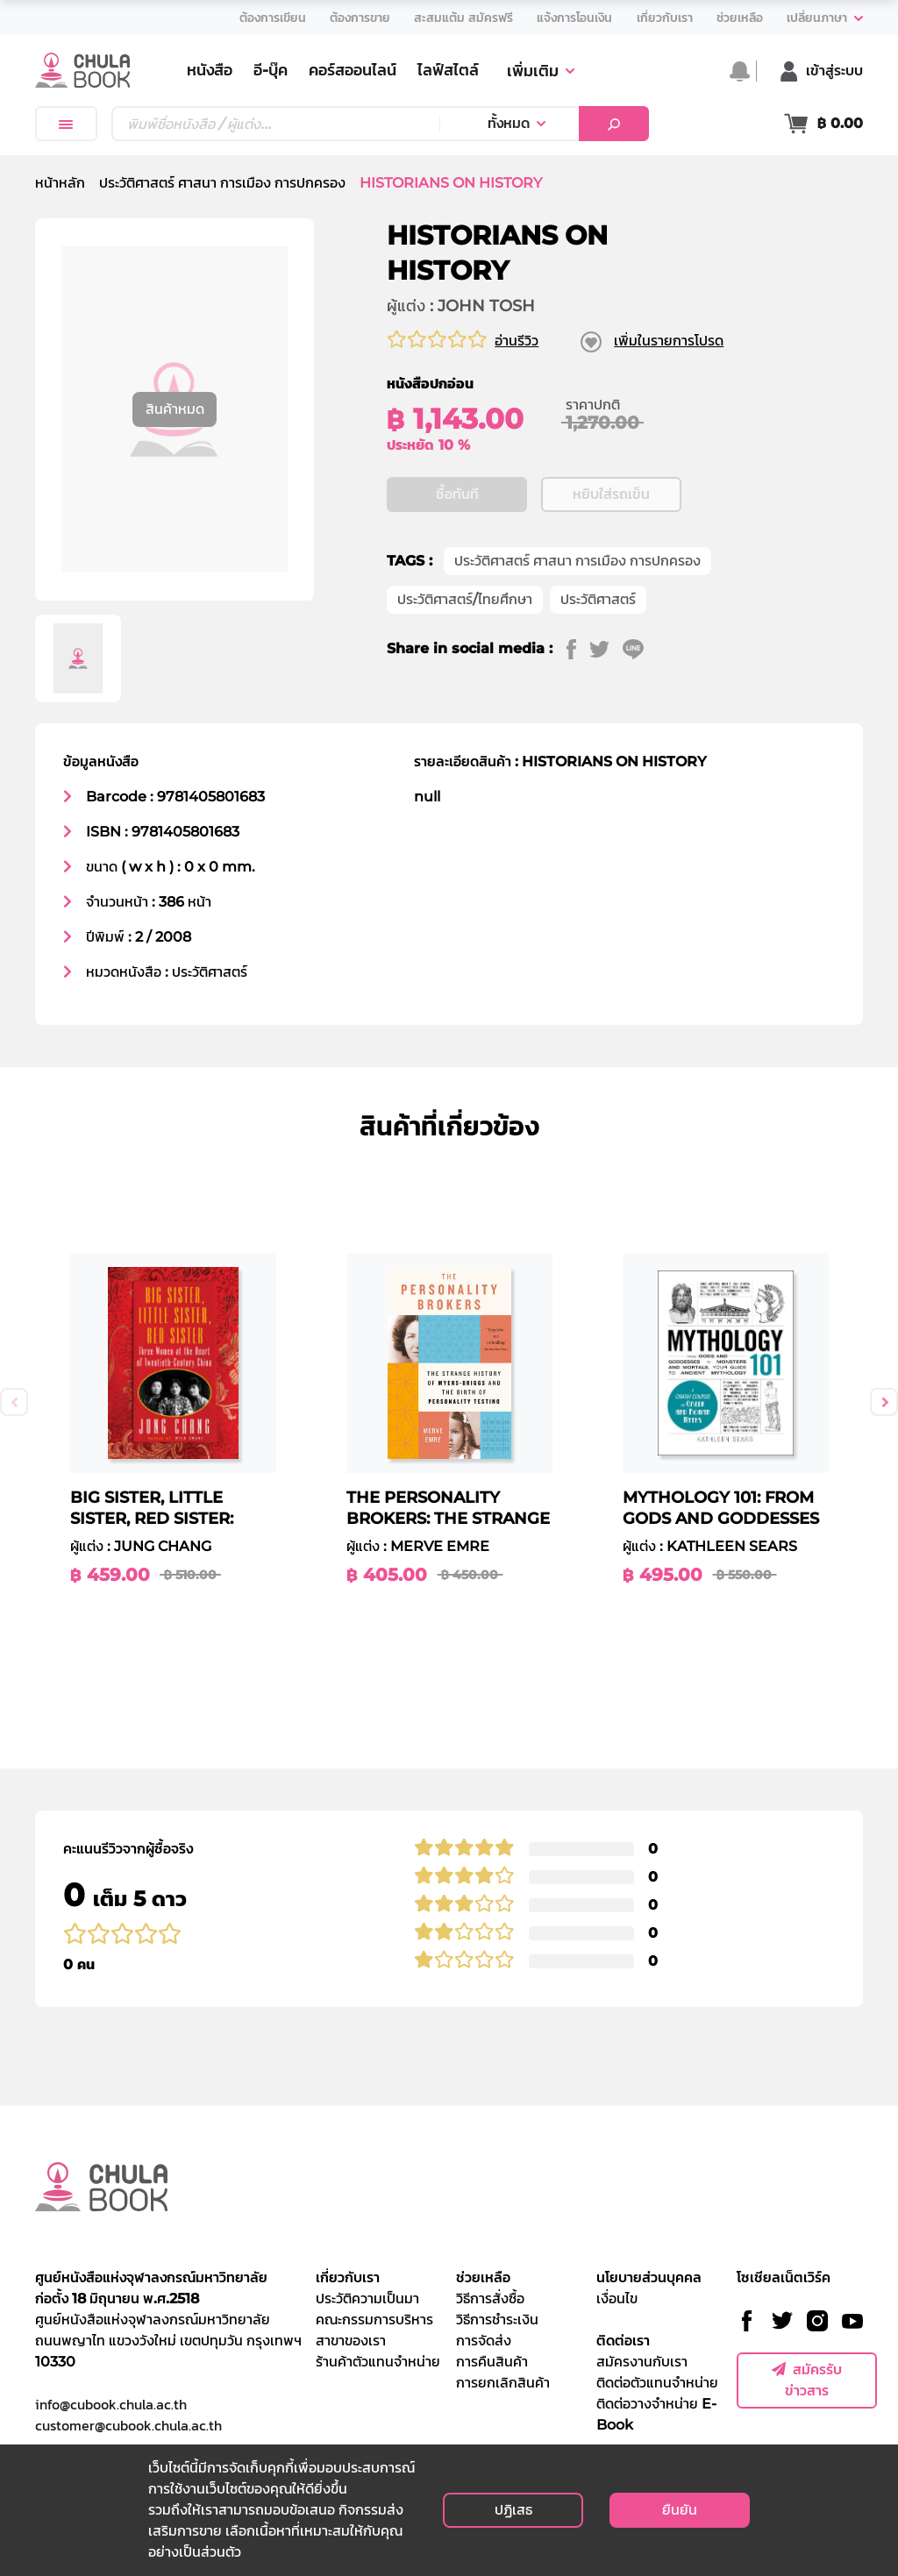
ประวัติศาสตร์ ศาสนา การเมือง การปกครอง (222, 182)
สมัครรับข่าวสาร (807, 2380)
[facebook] (578, 648)
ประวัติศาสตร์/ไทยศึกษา (464, 599)
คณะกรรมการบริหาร (374, 2319)
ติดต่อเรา (623, 2340)
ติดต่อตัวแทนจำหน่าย (657, 2382)
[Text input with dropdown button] (275, 123)
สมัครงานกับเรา (642, 2361)
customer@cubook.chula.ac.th (128, 2425)
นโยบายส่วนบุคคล (649, 2277)
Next (884, 1402)
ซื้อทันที (457, 494)
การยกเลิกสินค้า (503, 2382)
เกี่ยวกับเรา (348, 2277)
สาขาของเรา (351, 2340)
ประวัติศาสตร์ (598, 599)
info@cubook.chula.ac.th (111, 2404)
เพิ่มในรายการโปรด (668, 340)
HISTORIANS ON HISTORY (451, 182)
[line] (640, 648)
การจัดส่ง (483, 2340)
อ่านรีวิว (516, 340)
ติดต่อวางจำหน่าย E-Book (656, 2414)
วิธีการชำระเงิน (497, 2319)
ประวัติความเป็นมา (367, 2298)
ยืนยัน (679, 2509)
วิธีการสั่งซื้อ (490, 2298)
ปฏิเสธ (513, 2509)
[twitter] (606, 648)
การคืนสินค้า (492, 2361)
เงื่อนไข (617, 2298)
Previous (14, 1402)
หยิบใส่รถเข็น (611, 494)
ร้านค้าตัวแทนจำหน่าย (378, 2361)
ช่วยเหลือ (483, 2277)
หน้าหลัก (60, 182)
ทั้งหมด (509, 123)
